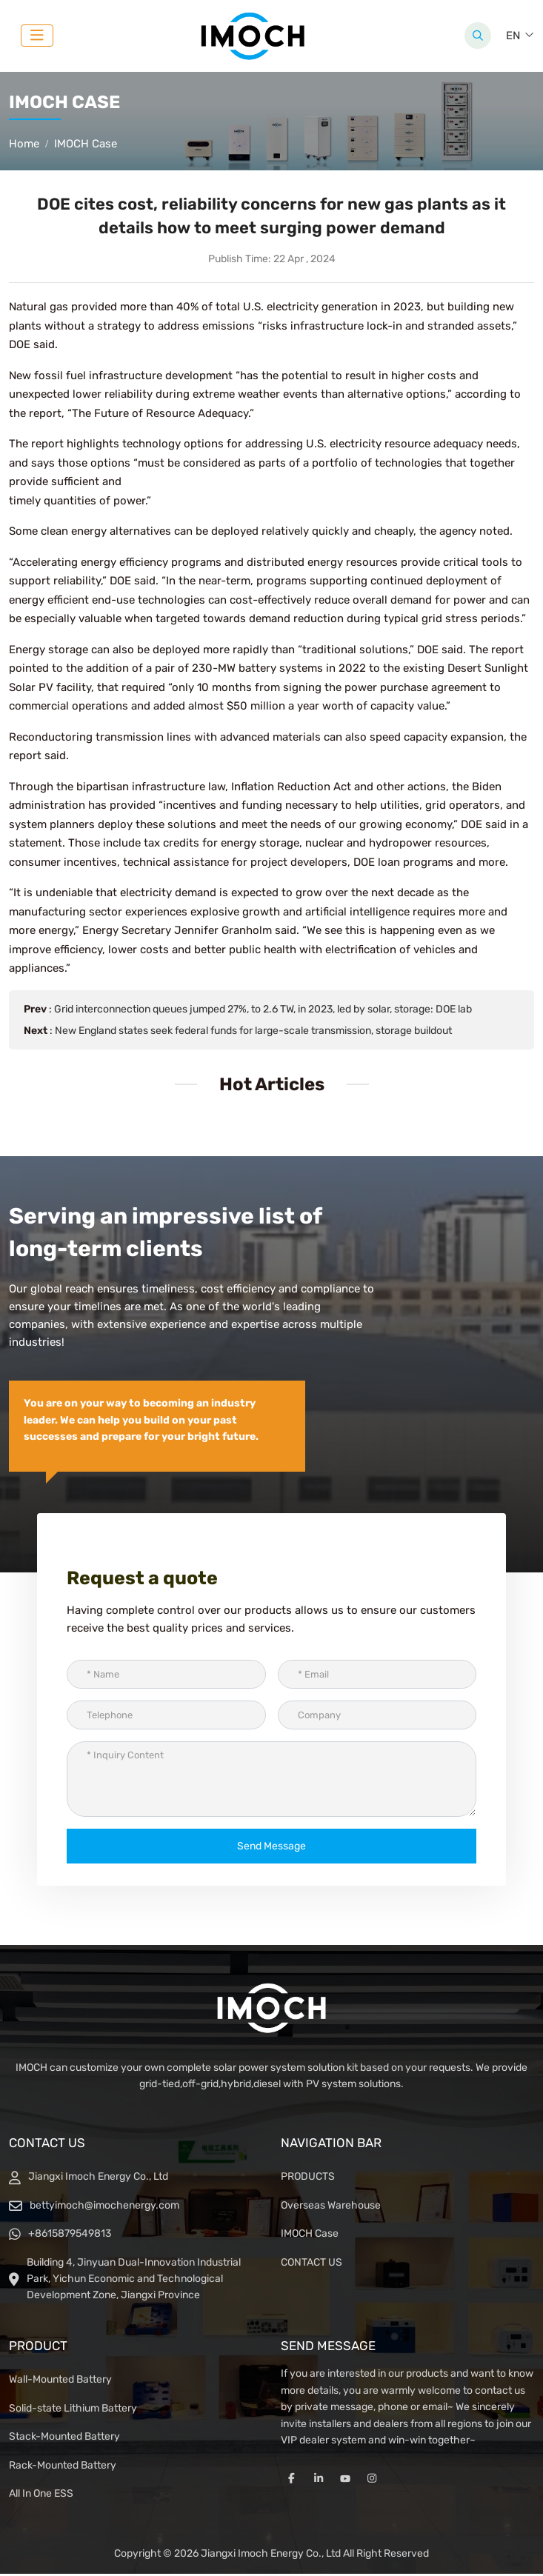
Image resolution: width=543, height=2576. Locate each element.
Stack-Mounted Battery (64, 2439)
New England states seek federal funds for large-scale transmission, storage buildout (253, 1033)
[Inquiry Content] (271, 1781)
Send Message (271, 1848)
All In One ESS (41, 2496)
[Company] (377, 1717)
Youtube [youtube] (345, 2481)
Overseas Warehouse (331, 2207)
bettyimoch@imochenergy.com (104, 2207)
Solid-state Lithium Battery (73, 2410)
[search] (477, 37)
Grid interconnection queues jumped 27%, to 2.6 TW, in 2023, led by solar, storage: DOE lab (263, 1011)
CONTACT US (311, 2264)
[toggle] (37, 37)
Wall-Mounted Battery (60, 2382)
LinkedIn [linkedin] (318, 2481)
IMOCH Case (310, 2236)
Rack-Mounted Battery (62, 2467)
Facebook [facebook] (292, 2481)
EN (513, 37)
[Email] (377, 1676)
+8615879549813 (69, 2236)
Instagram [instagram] (372, 2481)
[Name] (166, 1676)
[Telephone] (166, 1717)
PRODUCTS (308, 2179)
